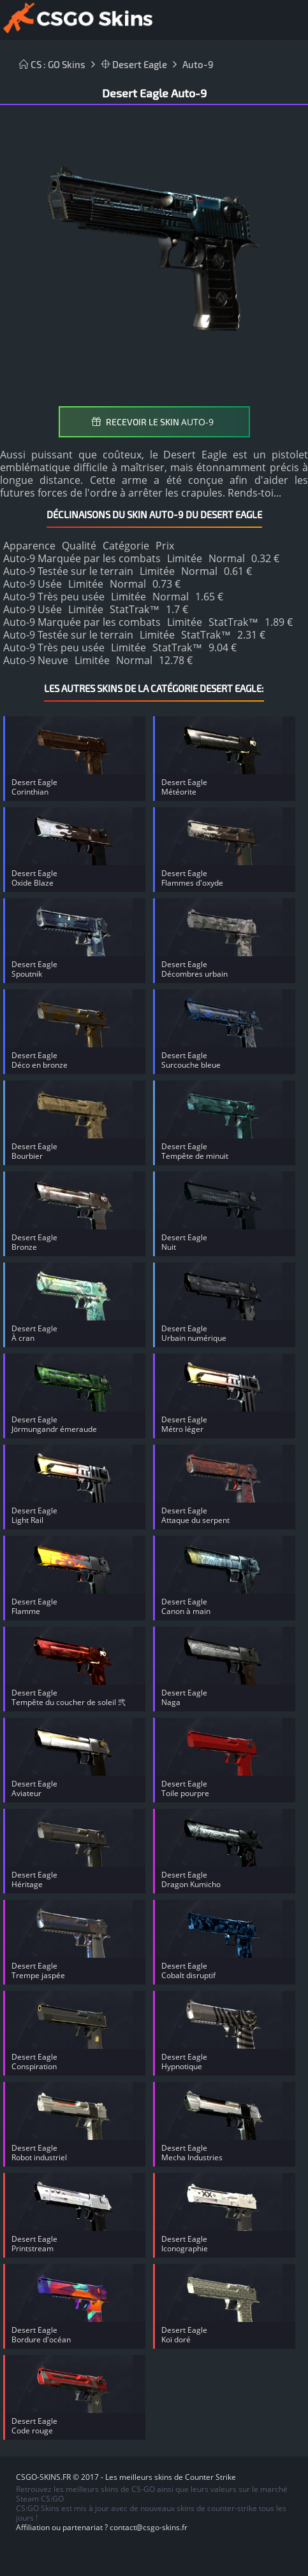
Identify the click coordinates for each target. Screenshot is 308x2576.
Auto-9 (198, 64)
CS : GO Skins (52, 64)
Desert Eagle (134, 64)
